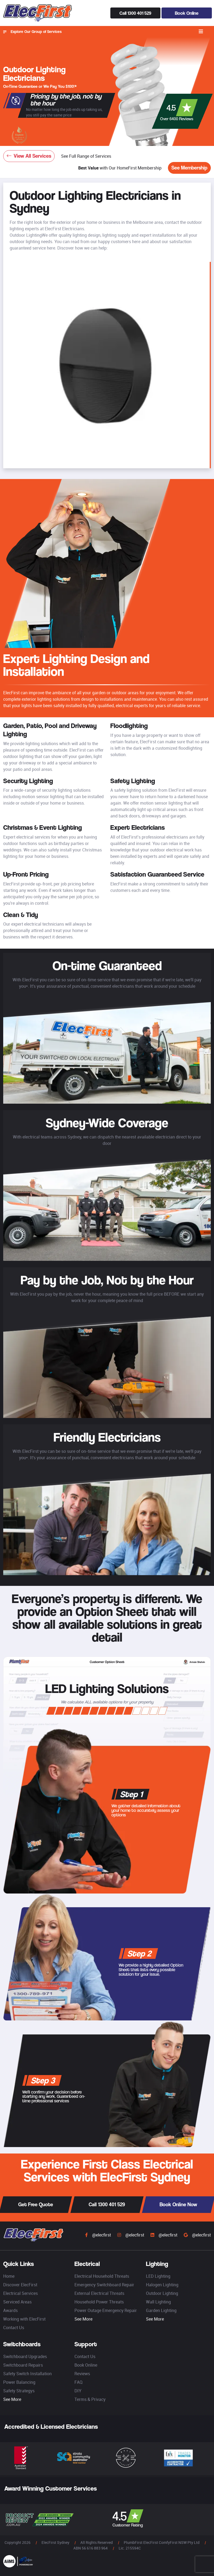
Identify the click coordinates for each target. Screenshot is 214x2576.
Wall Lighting (158, 2302)
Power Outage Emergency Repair (105, 2310)
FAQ (78, 2382)
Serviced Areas (17, 2302)
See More (83, 2319)
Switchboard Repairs (23, 2365)
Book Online (186, 13)
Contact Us (13, 2327)
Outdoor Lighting (162, 2293)
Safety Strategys (19, 2391)
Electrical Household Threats (101, 2276)
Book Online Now (178, 2204)
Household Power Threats (99, 2302)
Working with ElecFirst (24, 2319)
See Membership (189, 168)
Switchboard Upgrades (25, 2356)
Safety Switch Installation (27, 2374)
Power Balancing (19, 2382)
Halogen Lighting (162, 2285)
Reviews (82, 2374)
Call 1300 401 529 (135, 13)
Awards (10, 2310)
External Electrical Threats (99, 2293)
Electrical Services (20, 2293)
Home (8, 2276)
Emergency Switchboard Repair (104, 2285)
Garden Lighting (161, 2310)
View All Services (29, 156)
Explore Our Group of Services (32, 31)
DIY (77, 2391)
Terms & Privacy (90, 2399)
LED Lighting (158, 2276)
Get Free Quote (35, 2204)
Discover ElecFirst (20, 2285)
